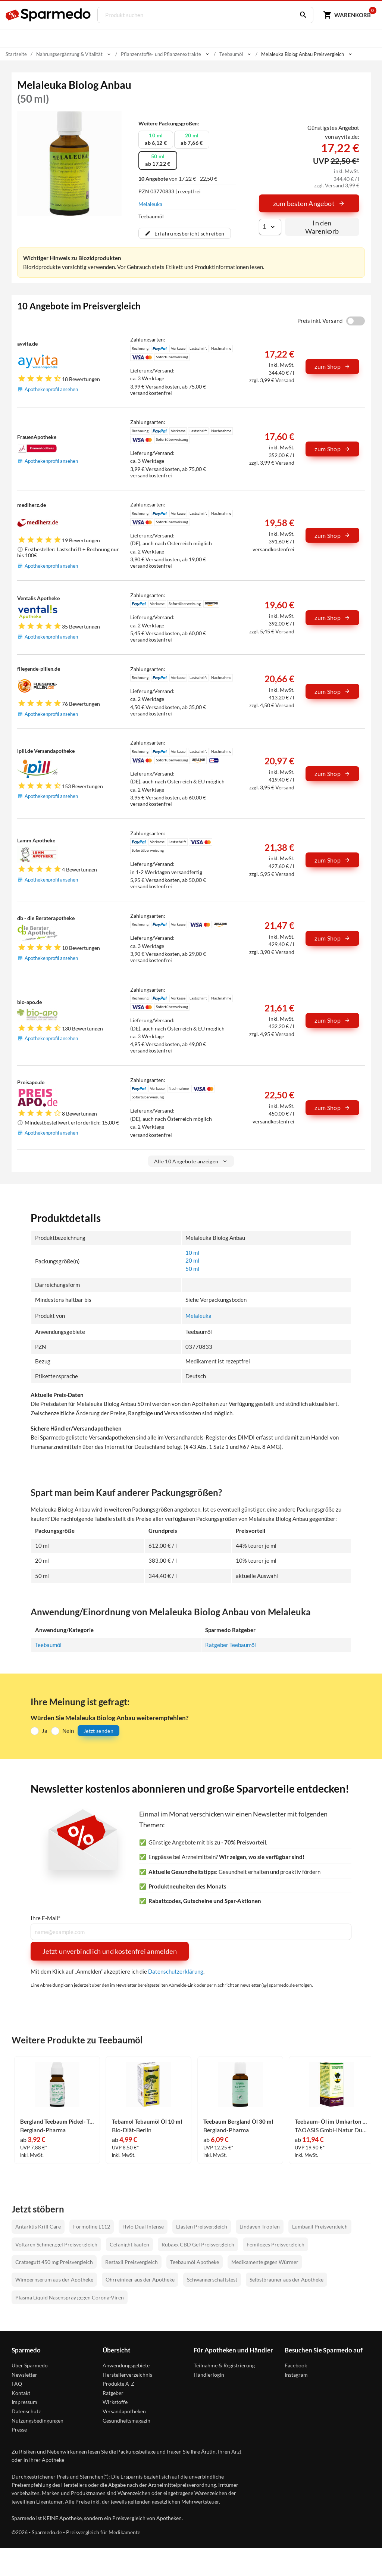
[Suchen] (300, 14)
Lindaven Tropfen (259, 2227)
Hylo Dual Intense (143, 2227)
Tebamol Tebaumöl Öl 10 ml (147, 2122)
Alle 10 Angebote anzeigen (191, 1161)
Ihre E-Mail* (45, 1918)
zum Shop (332, 366)
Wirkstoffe (115, 2402)
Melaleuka (150, 203)
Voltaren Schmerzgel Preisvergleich (56, 2245)
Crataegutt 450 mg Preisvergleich (54, 2263)
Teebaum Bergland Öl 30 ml (238, 2122)
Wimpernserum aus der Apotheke (54, 2280)
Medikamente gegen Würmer (264, 2263)
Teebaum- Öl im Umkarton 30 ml (332, 2122)
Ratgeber (113, 2393)
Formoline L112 (91, 2227)
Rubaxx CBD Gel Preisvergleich (198, 2245)
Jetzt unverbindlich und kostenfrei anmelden (110, 1951)
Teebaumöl (48, 1645)
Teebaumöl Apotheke (194, 2263)
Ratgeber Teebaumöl (230, 1645)
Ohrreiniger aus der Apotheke (140, 2280)
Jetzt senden (98, 1731)
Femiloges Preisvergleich (275, 2245)
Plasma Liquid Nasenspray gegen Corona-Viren (69, 2298)
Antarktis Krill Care (38, 2227)
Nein (68, 1731)
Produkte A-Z (118, 2384)
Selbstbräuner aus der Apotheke (286, 2280)
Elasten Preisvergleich (201, 2227)
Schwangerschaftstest (212, 2280)
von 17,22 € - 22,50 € (177, 178)
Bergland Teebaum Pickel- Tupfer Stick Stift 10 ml (57, 2122)
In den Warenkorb (322, 227)
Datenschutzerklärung (175, 1971)
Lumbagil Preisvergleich (320, 2227)
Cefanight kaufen (129, 2245)
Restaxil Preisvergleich (131, 2263)
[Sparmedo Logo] (48, 14)
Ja (44, 1731)
